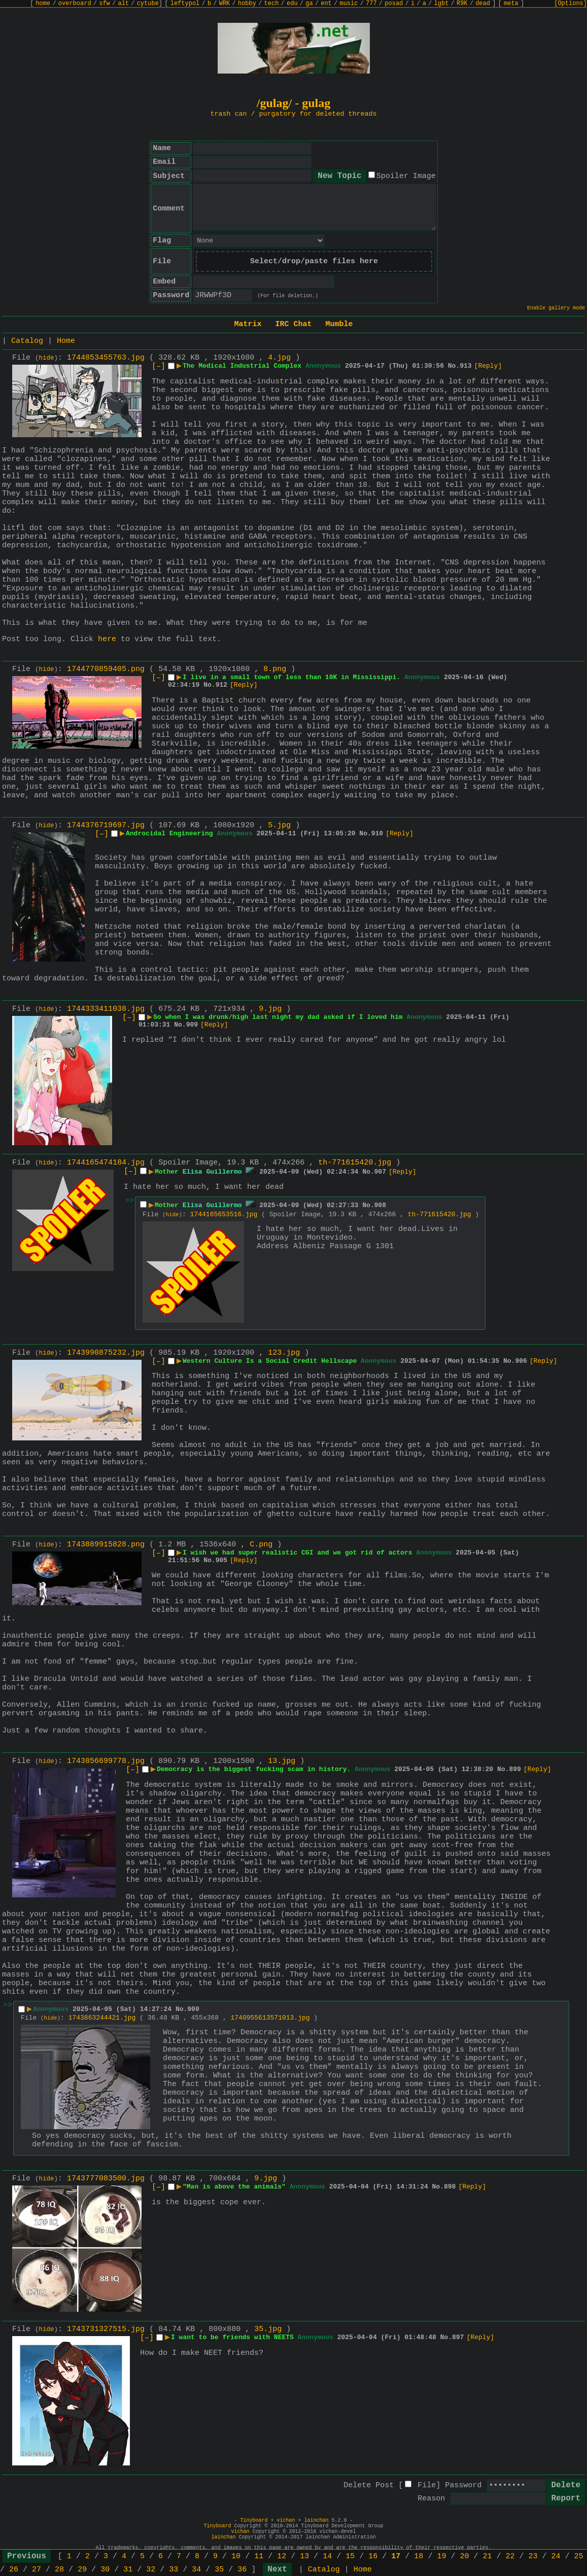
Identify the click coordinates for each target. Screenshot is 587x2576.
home (43, 3)
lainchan (316, 2520)
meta (511, 3)
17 (395, 2556)
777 (371, 3)
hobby (247, 3)
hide (46, 358)
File (427, 2485)
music (348, 3)
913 (465, 366)
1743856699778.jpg (106, 1761)
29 (82, 2569)
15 (350, 2556)
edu (292, 3)
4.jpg (279, 358)
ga (309, 3)
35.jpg (268, 2329)
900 (193, 2009)
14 (327, 2556)
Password (463, 2485)
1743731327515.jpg (106, 2329)
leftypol (185, 3)
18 (418, 2556)
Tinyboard (253, 2520)
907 (380, 1172)
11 (258, 2556)
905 (221, 1560)
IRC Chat (293, 324)
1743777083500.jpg (106, 2178)
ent (326, 3)
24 (556, 2556)
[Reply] (488, 366)
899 (515, 1769)
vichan (286, 2520)
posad (394, 3)
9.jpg (270, 1009)
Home (66, 341)
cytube (148, 3)
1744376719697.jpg (106, 825)
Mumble (339, 324)
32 (150, 2569)
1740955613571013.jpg (270, 2018)
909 (192, 1025)
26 (13, 2569)
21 (487, 2556)
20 (464, 2556)
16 (372, 2556)
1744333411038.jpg (106, 1009)
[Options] (570, 3)
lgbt (441, 3)
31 (127, 2569)
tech (271, 3)
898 (450, 2187)
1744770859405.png (106, 669)
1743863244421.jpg (102, 2018)
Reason (431, 2498)
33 (173, 2569)
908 (380, 1205)
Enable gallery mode (556, 308)
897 (458, 2337)
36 (242, 2569)
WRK (224, 3)
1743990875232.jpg (106, 1353)
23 (533, 2556)
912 (221, 685)
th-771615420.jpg (354, 1162)
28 (59, 2569)
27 (36, 2569)
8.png (274, 669)
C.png (261, 1544)
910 (377, 833)
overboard (74, 3)
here (107, 639)
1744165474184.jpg (106, 1162)
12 (281, 2556)
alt (123, 3)
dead (482, 3)
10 (235, 2556)
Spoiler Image (406, 176)
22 (509, 2556)
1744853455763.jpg (106, 358)
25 (578, 2556)
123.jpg (284, 1353)
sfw (104, 3)
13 (304, 2556)
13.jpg (281, 1761)
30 (105, 2569)
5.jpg (279, 825)
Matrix (247, 324)
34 (196, 2569)
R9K (462, 3)
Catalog (27, 341)
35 (219, 2569)
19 (441, 2556)
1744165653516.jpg (224, 1214)
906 (521, 1361)
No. (454, 366)
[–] (158, 366)
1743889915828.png (106, 1544)
